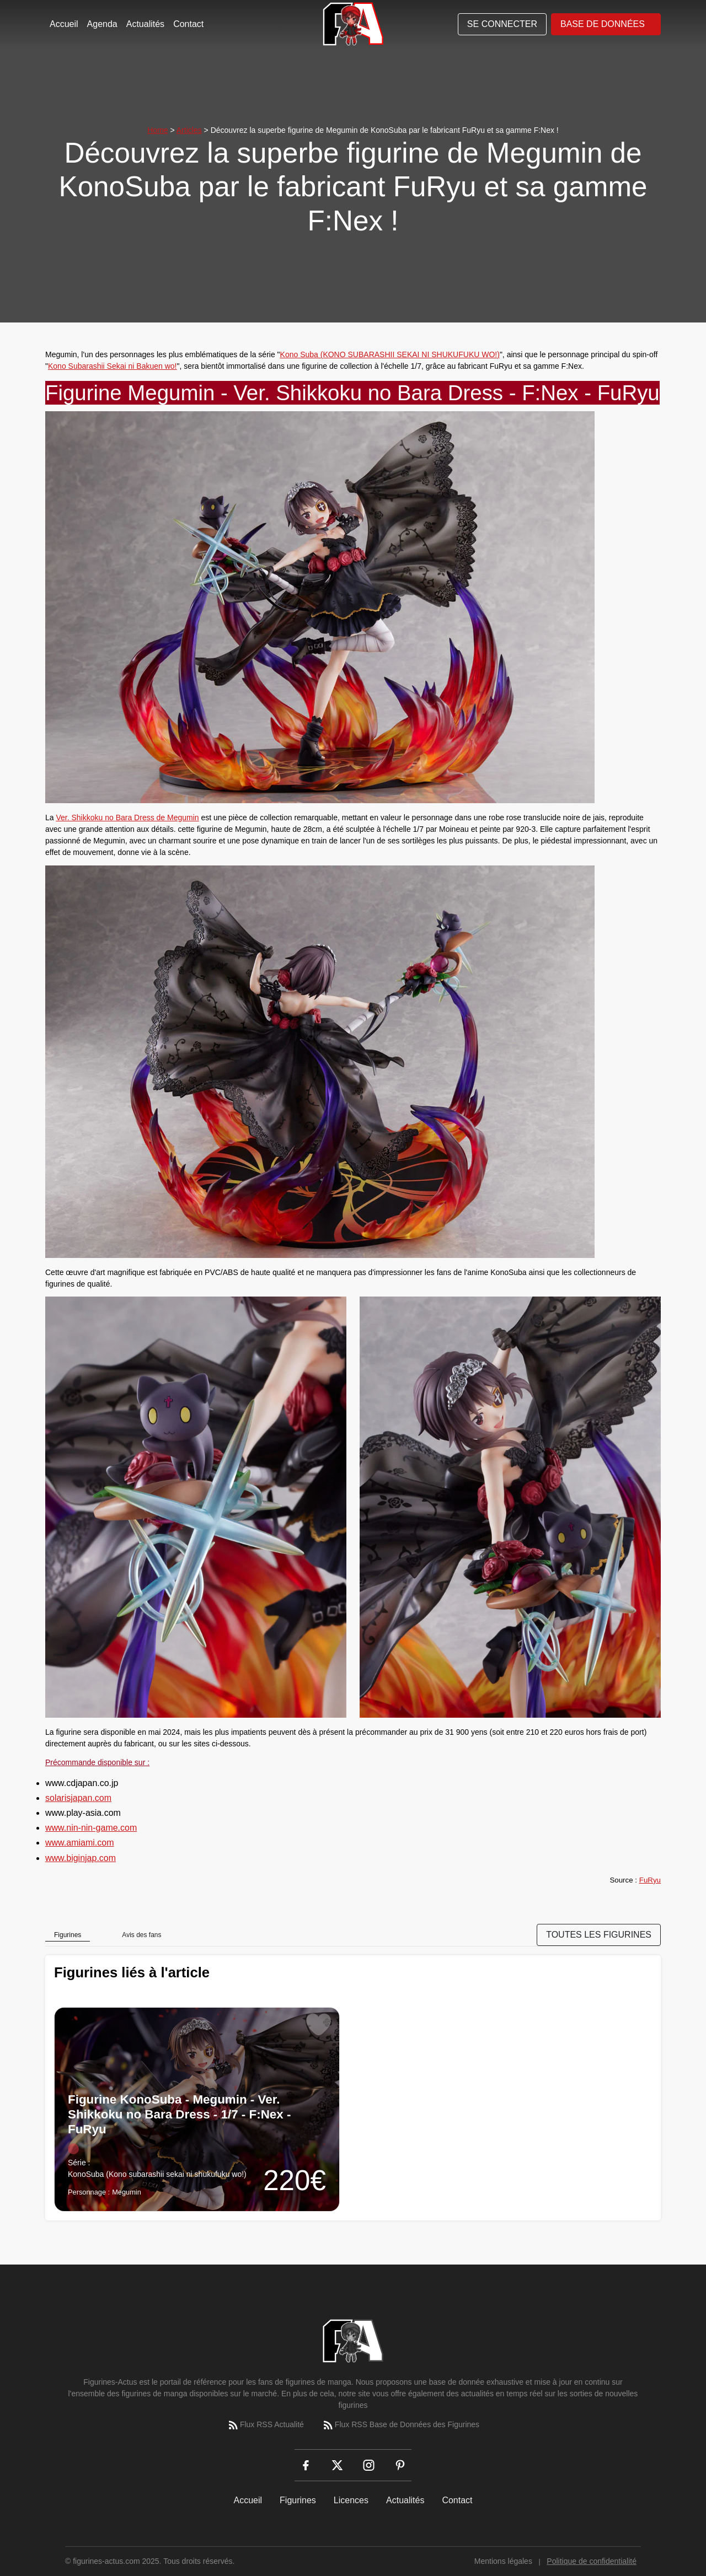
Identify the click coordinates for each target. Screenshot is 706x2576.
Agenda (102, 24)
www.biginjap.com (80, 1858)
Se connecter (502, 24)
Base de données (602, 24)
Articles (189, 130)
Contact (188, 24)
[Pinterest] (400, 2465)
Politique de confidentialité (592, 2561)
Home (157, 130)
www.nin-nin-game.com (91, 1827)
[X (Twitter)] (337, 2465)
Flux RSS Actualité (265, 2425)
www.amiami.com (79, 1842)
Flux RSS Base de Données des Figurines (400, 2425)
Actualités (145, 24)
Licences (351, 2500)
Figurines (298, 2500)
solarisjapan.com (78, 1798)
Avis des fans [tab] (141, 1935)
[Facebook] (306, 2465)
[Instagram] (369, 2465)
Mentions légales (503, 2561)
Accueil (64, 24)
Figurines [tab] (67, 1935)
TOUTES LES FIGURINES (598, 1934)
